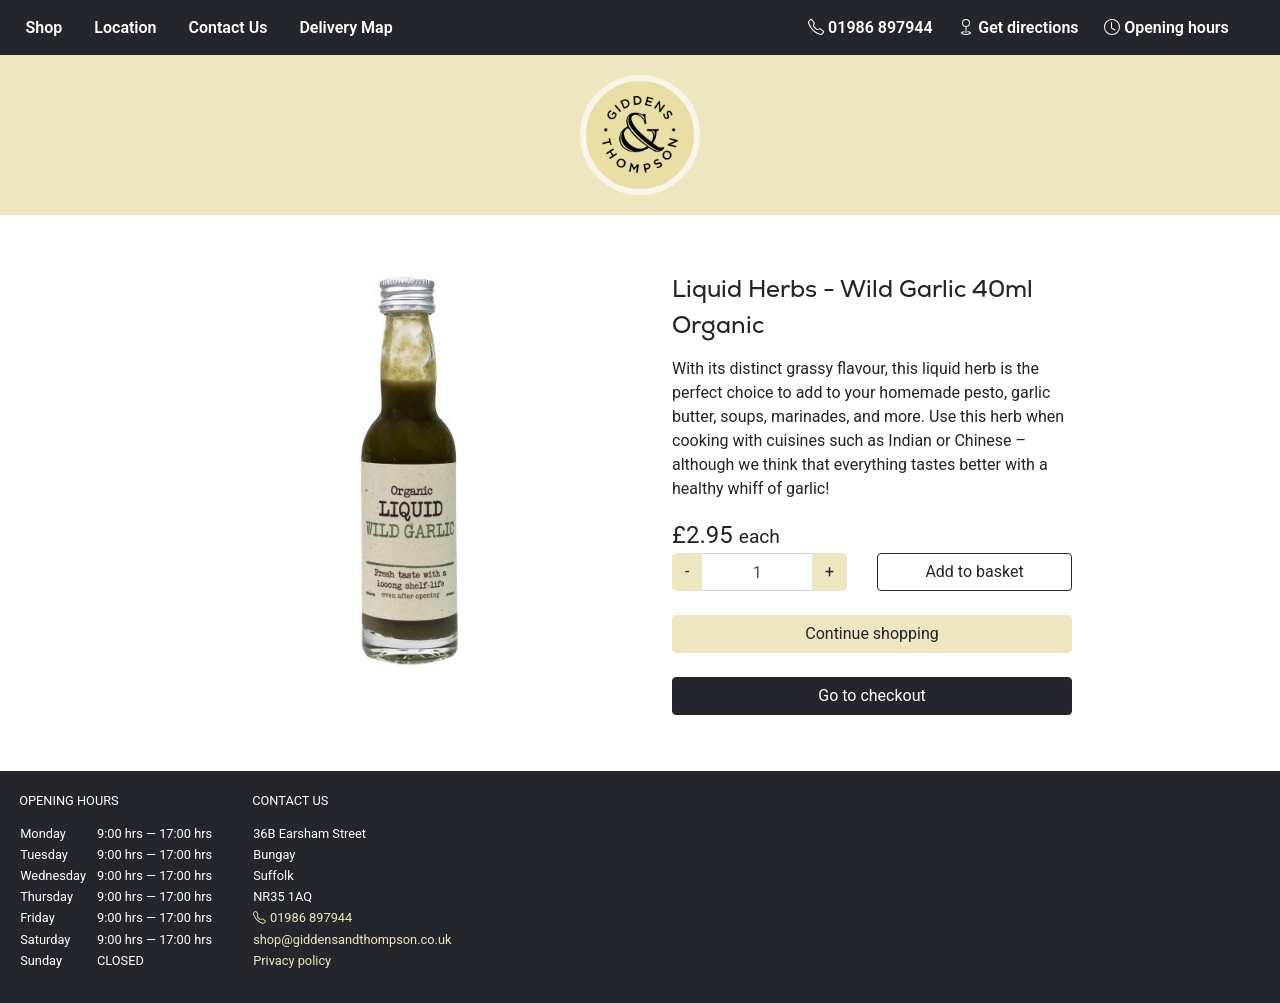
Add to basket (974, 571)
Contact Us (228, 27)
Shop (44, 27)
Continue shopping (871, 633)
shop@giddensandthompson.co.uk (352, 939)
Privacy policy (292, 960)
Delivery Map (345, 27)
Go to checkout (872, 695)
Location (125, 27)
